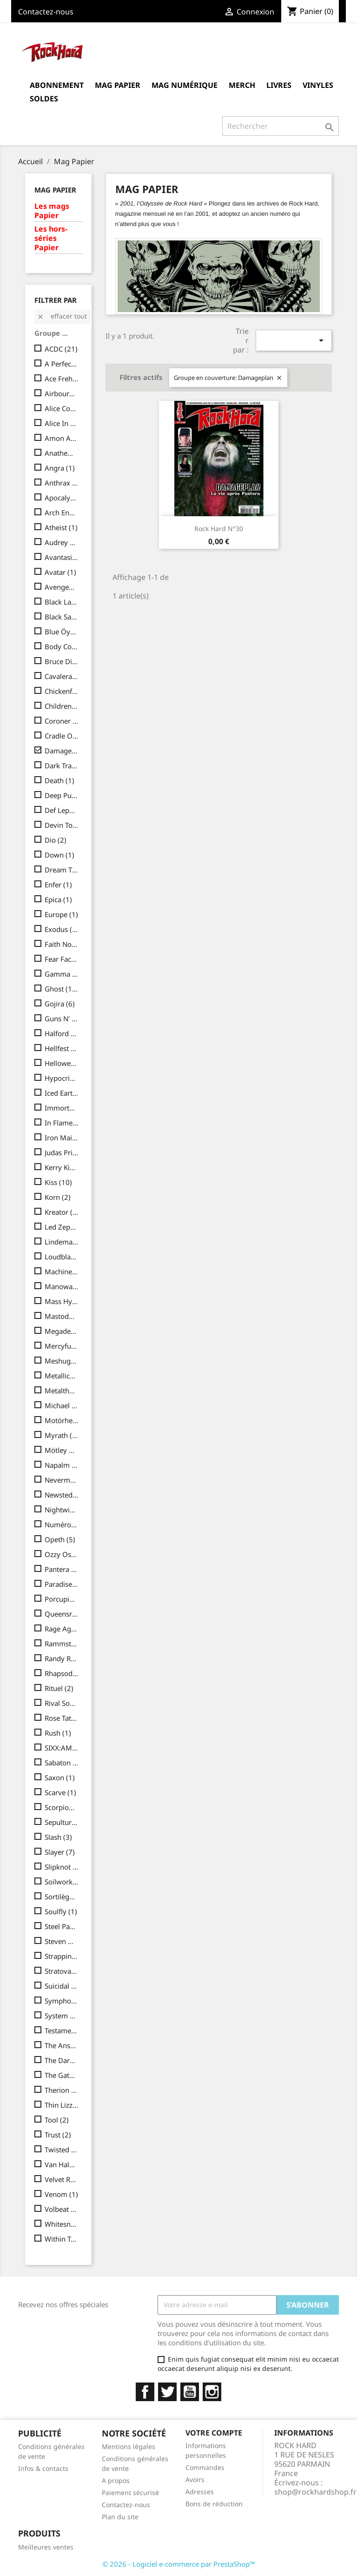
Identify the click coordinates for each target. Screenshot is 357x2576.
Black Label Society (62, 601)
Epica (58, 899)
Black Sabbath (62, 616)
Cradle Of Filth (62, 735)
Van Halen (62, 2164)
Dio (55, 840)
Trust (58, 2134)
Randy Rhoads (62, 1658)
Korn (58, 1197)
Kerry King (62, 1167)
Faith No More (62, 944)
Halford (62, 1033)
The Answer (62, 2045)
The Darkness (62, 2060)
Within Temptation (62, 2238)
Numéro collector (62, 1524)
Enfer (58, 884)
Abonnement (57, 85)
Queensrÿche (62, 1613)
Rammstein (62, 1643)
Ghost (62, 988)
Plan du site (120, 2516)
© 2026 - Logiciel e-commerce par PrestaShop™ (178, 2564)
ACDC (61, 348)
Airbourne (62, 393)
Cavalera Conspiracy (62, 676)
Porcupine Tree (62, 1599)
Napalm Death (62, 1465)
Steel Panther (62, 1926)
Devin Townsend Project (62, 825)
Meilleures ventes (45, 2547)
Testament (62, 2030)
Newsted (62, 1494)
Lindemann (62, 1241)
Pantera (62, 1569)
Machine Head (62, 1271)
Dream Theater (62, 869)
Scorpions (62, 1807)
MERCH (242, 85)
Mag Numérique (185, 85)
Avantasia (62, 557)
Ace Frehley (62, 378)
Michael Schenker (62, 1405)
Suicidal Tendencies (62, 1985)
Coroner (62, 721)
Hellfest (62, 1048)
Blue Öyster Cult (62, 631)
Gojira (60, 1003)
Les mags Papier (51, 210)
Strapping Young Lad (62, 1956)
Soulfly (61, 1911)
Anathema (62, 453)
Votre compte (213, 2433)
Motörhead (62, 1420)
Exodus (62, 929)
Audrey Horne (62, 542)
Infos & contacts (43, 2468)
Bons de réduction (214, 2503)
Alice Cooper (62, 408)
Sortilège (62, 1896)
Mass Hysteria (62, 1301)
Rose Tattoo (62, 1718)
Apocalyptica (62, 497)
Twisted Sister (62, 2149)
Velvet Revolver (62, 2179)
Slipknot (62, 1866)
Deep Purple (62, 795)
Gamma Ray (62, 973)
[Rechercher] (280, 126)
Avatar (60, 572)
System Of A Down (62, 2015)
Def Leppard (62, 810)
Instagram (212, 2392)
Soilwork (62, 1881)
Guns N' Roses (62, 1018)
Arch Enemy (62, 512)
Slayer (60, 1852)
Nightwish (62, 1509)
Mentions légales (128, 2446)
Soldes (44, 98)
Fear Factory (62, 959)
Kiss (58, 1182)
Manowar (62, 1286)
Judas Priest (62, 1152)
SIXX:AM (62, 1747)
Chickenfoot (62, 691)
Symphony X (62, 2000)
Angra (60, 468)
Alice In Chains (62, 423)
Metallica (62, 1375)
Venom (61, 2194)
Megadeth (62, 1331)
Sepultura (62, 1822)
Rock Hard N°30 (218, 528)
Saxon (60, 1777)
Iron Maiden (62, 1137)
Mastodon (62, 1316)
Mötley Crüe (62, 1450)
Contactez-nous (45, 12)
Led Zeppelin (62, 1226)
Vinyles (318, 85)
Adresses (199, 2491)
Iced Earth (62, 1093)
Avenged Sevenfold (62, 587)
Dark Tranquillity (62, 765)
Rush (58, 1732)
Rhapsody (62, 1673)
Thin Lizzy (62, 2105)
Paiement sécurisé (130, 2492)
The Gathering (62, 2075)
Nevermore (62, 1479)
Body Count (62, 646)
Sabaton (62, 1762)
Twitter (167, 2392)
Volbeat (62, 2209)
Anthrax (62, 482)
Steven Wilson (62, 1941)
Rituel (59, 1688)
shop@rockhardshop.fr (315, 2492)
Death (59, 780)
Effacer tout (62, 316)
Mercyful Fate (62, 1346)
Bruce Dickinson (62, 661)
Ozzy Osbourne (62, 1554)
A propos (116, 2480)
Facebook (145, 2392)
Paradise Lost (62, 1584)
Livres (278, 85)
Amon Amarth (62, 438)
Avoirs (195, 2479)
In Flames (62, 1122)
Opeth (60, 1539)
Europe (61, 914)
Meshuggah (62, 1360)
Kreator (62, 1212)
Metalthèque (62, 1390)
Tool (57, 2119)
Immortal (62, 1107)
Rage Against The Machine (62, 1628)
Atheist (61, 527)
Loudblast (62, 1256)
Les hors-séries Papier (50, 238)
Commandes (205, 2467)
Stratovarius (62, 1971)
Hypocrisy (62, 1078)
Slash (58, 1837)
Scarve (60, 1792)
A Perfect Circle (62, 363)
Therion (62, 2090)
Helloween (62, 1063)
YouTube (189, 2392)
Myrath (62, 1435)
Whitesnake (62, 2224)
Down (59, 854)
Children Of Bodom (62, 706)
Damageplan (62, 750)
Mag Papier (117, 85)
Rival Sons (62, 1703)
